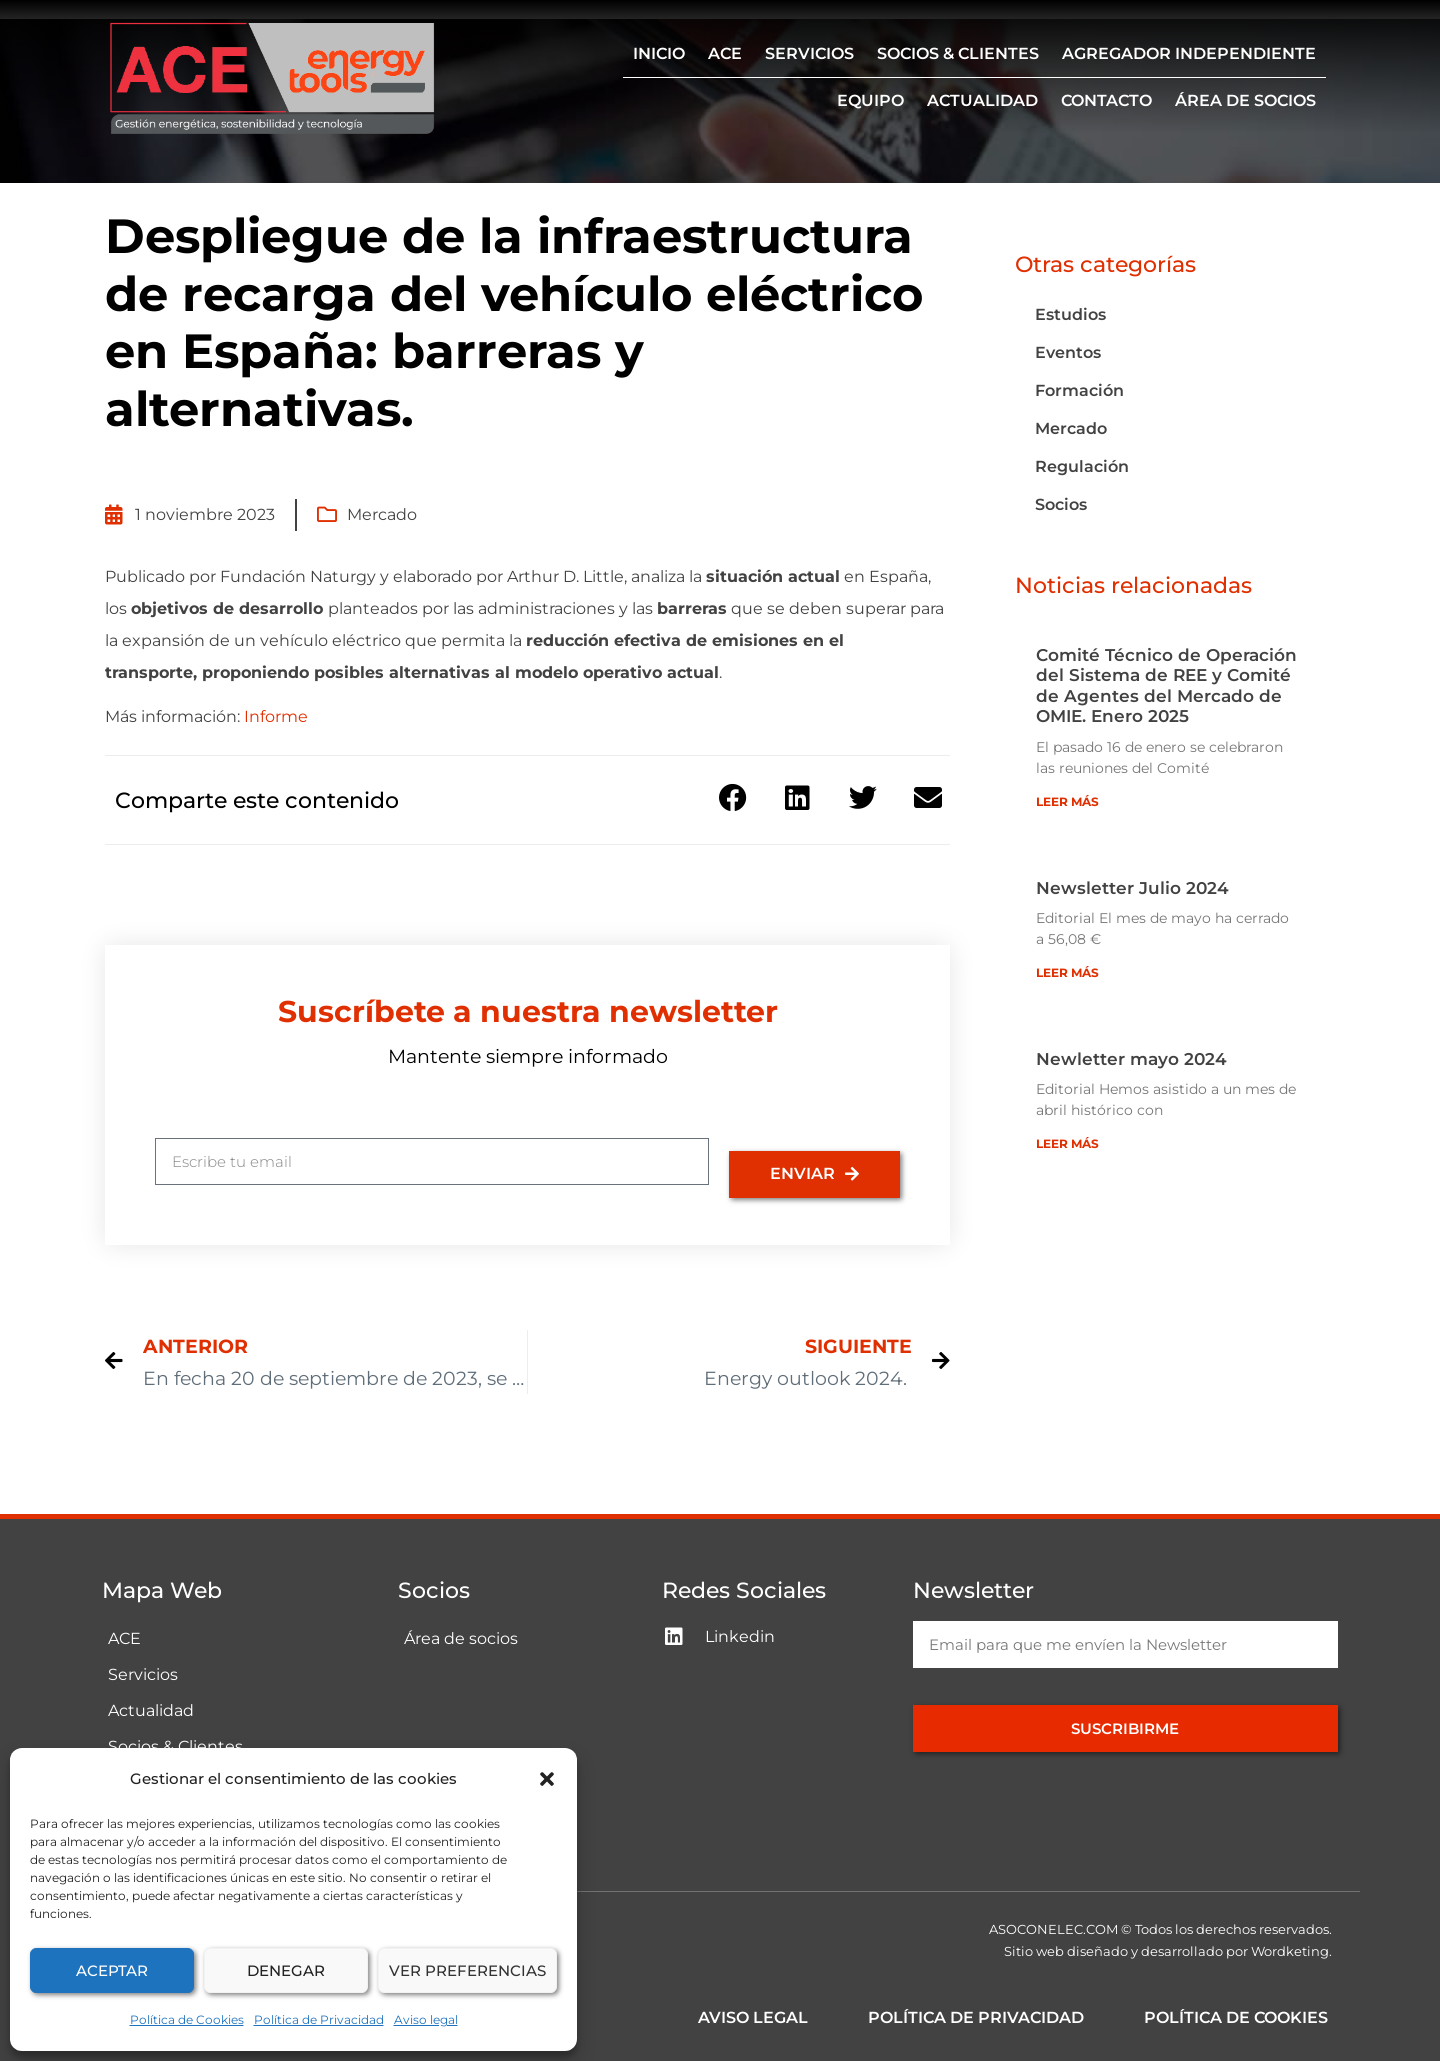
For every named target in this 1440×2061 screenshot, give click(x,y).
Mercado (382, 514)
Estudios (1070, 314)
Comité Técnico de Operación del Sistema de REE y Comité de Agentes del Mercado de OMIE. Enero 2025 (1166, 685)
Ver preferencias (467, 1970)
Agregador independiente (1189, 53)
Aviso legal (426, 2019)
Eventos (1068, 352)
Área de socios (1245, 100)
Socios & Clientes (958, 53)
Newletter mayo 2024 (1131, 1059)
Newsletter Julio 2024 (1132, 888)
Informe (276, 716)
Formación (1079, 390)
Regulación (1082, 466)
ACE (725, 53)
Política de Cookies (187, 2019)
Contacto (1106, 100)
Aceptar (112, 1970)
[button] (547, 1779)
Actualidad (982, 100)
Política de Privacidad (319, 2019)
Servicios (809, 53)
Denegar (286, 1970)
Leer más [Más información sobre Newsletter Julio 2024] (1067, 972)
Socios (1061, 504)
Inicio (659, 53)
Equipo (870, 100)
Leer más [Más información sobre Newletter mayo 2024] (1067, 1143)
